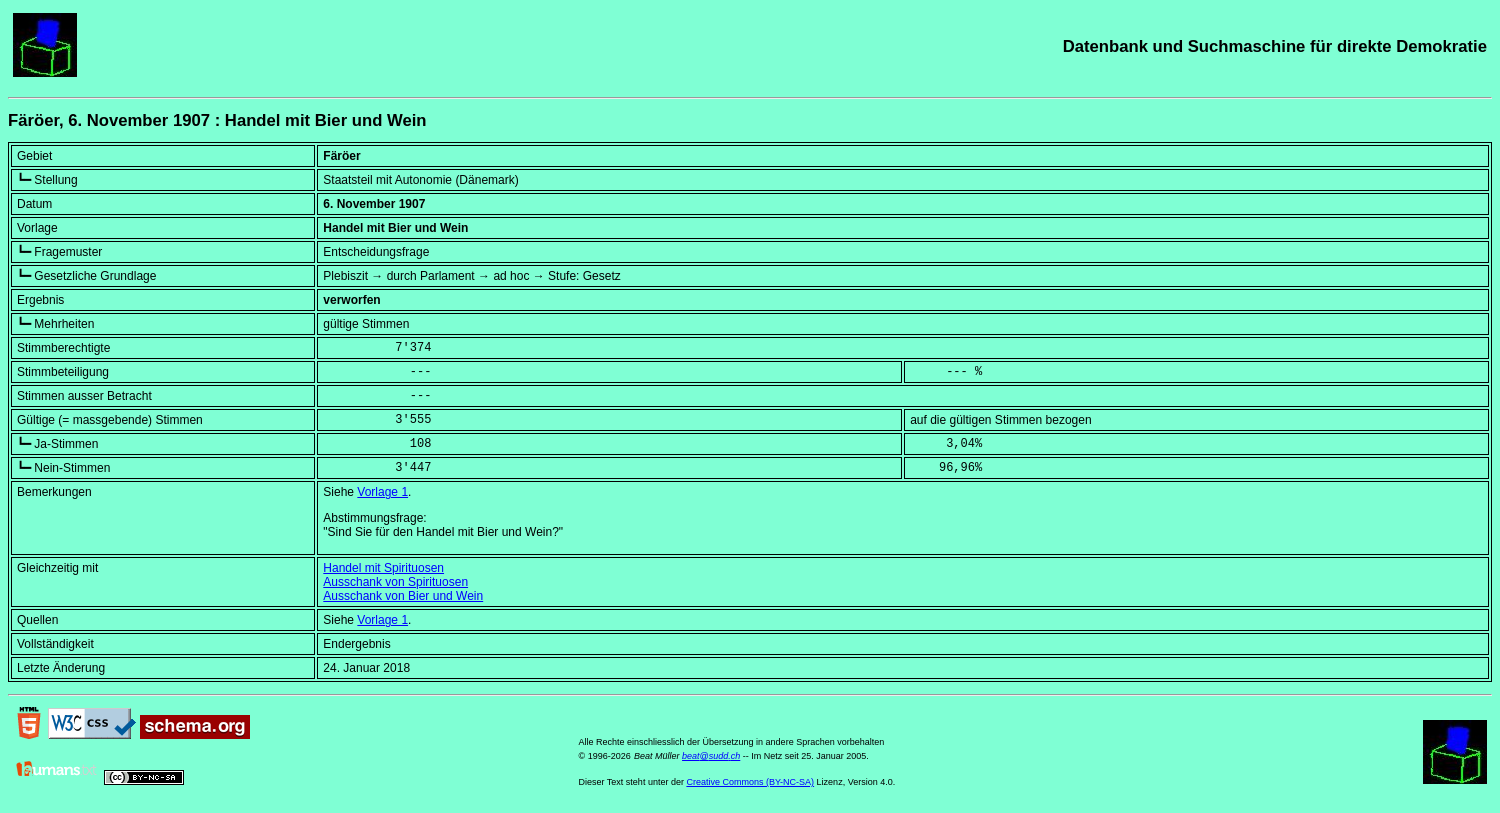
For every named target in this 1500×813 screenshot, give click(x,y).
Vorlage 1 (382, 492)
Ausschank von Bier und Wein (403, 596)
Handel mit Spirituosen (383, 568)
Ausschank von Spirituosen (395, 582)
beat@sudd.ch (711, 756)
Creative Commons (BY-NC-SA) (750, 782)
